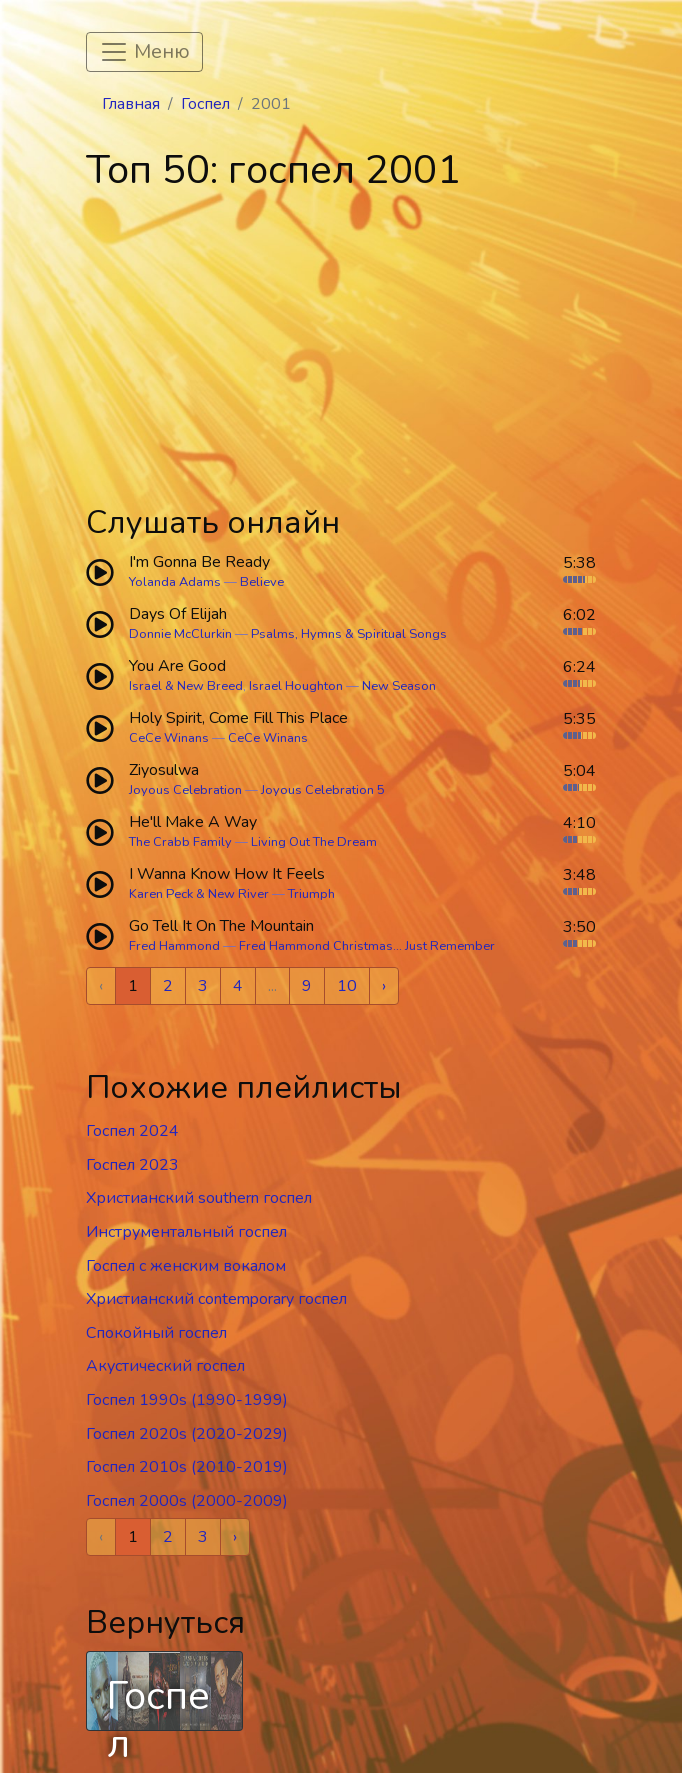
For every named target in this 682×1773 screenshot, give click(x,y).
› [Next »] (384, 986)
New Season (399, 686)
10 (347, 986)
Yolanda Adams (175, 582)
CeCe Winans (169, 738)
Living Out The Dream (314, 842)
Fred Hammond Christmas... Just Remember (367, 946)
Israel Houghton (296, 686)
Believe (262, 582)
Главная (131, 104)
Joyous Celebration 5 (323, 790)
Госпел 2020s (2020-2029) (187, 1434)
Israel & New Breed (186, 686)
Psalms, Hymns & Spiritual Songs (349, 634)
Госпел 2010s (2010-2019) (187, 1467)
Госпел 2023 (132, 1165)
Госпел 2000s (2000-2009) (187, 1501)
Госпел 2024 (132, 1131)
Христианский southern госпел (199, 1198)
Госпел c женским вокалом (186, 1266)
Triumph (311, 894)
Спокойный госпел (156, 1333)
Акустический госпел (165, 1366)
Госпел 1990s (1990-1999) (187, 1400)
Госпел (205, 104)
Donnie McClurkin (180, 634)
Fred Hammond (174, 946)
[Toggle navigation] (144, 52)
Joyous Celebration (185, 790)
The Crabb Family (180, 842)
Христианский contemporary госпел (216, 1299)
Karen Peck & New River (199, 894)
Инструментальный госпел (186, 1232)
